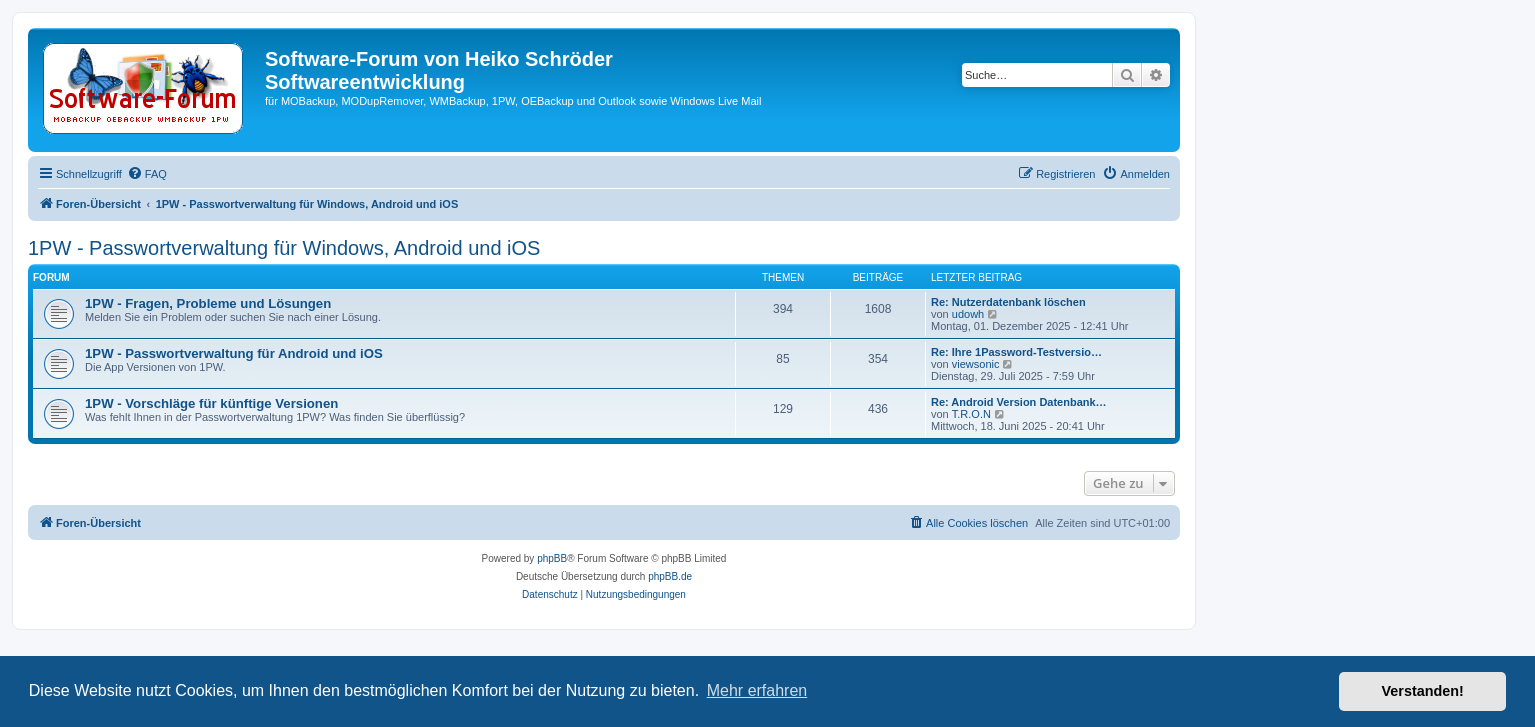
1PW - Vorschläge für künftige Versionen (211, 403)
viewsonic (976, 364)
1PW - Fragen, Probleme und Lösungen (208, 303)
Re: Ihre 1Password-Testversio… (1016, 352)
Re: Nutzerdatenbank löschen (1008, 302)
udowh (968, 314)
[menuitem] (147, 174)
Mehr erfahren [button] (757, 690)
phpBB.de (670, 576)
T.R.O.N (971, 414)
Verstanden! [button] (1423, 691)
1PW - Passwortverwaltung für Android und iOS (234, 353)
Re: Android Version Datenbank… (1019, 402)
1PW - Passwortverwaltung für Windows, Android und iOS (284, 248)
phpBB (552, 558)
